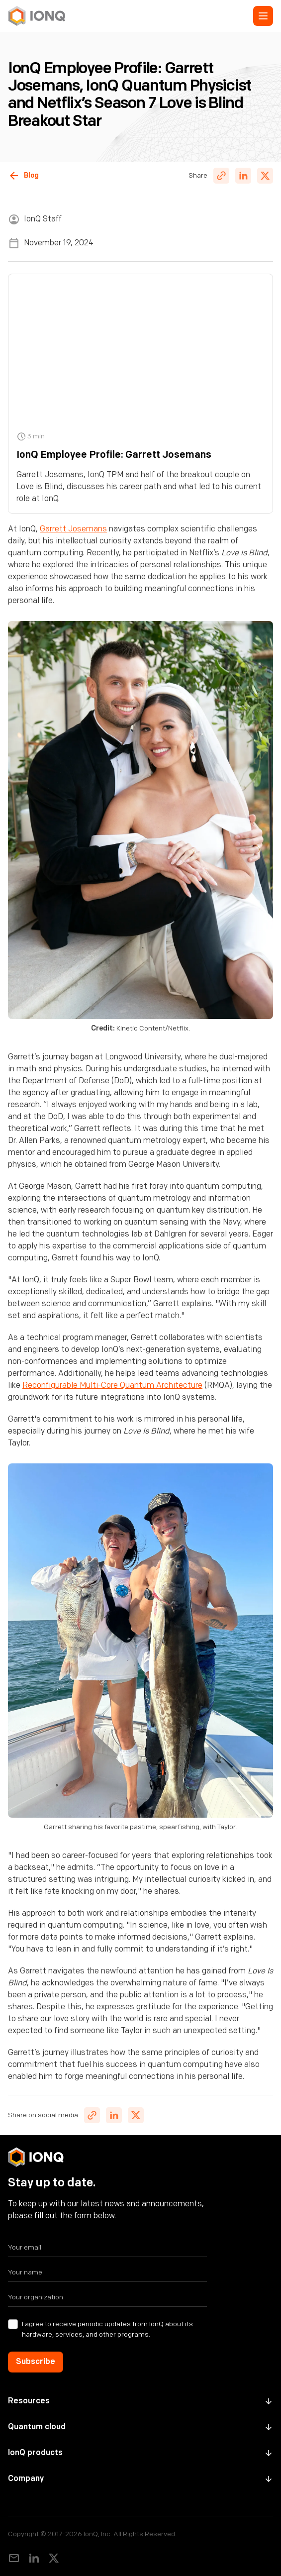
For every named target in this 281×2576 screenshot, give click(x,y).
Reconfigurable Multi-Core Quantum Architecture (112, 1385)
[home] (37, 16)
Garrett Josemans (73, 529)
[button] (263, 16)
